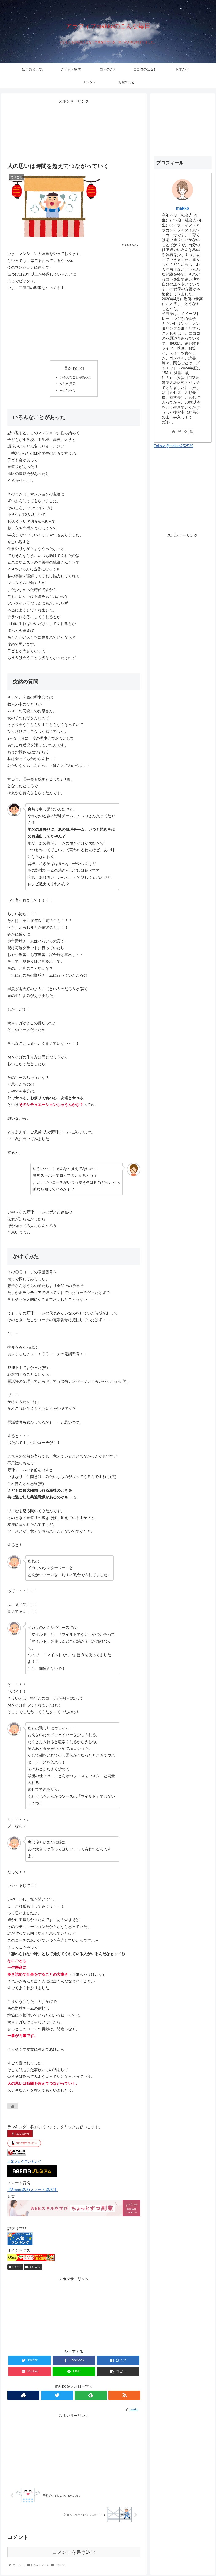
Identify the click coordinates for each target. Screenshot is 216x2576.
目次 (68, 368)
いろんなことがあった (75, 377)
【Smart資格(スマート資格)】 (32, 2191)
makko (182, 208)
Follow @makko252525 (173, 446)
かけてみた (67, 391)
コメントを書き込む (74, 2553)
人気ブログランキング (24, 2162)
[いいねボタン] (12, 2107)
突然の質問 (67, 384)
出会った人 (33, 2268)
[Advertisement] (73, 327)
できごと (15, 2268)
